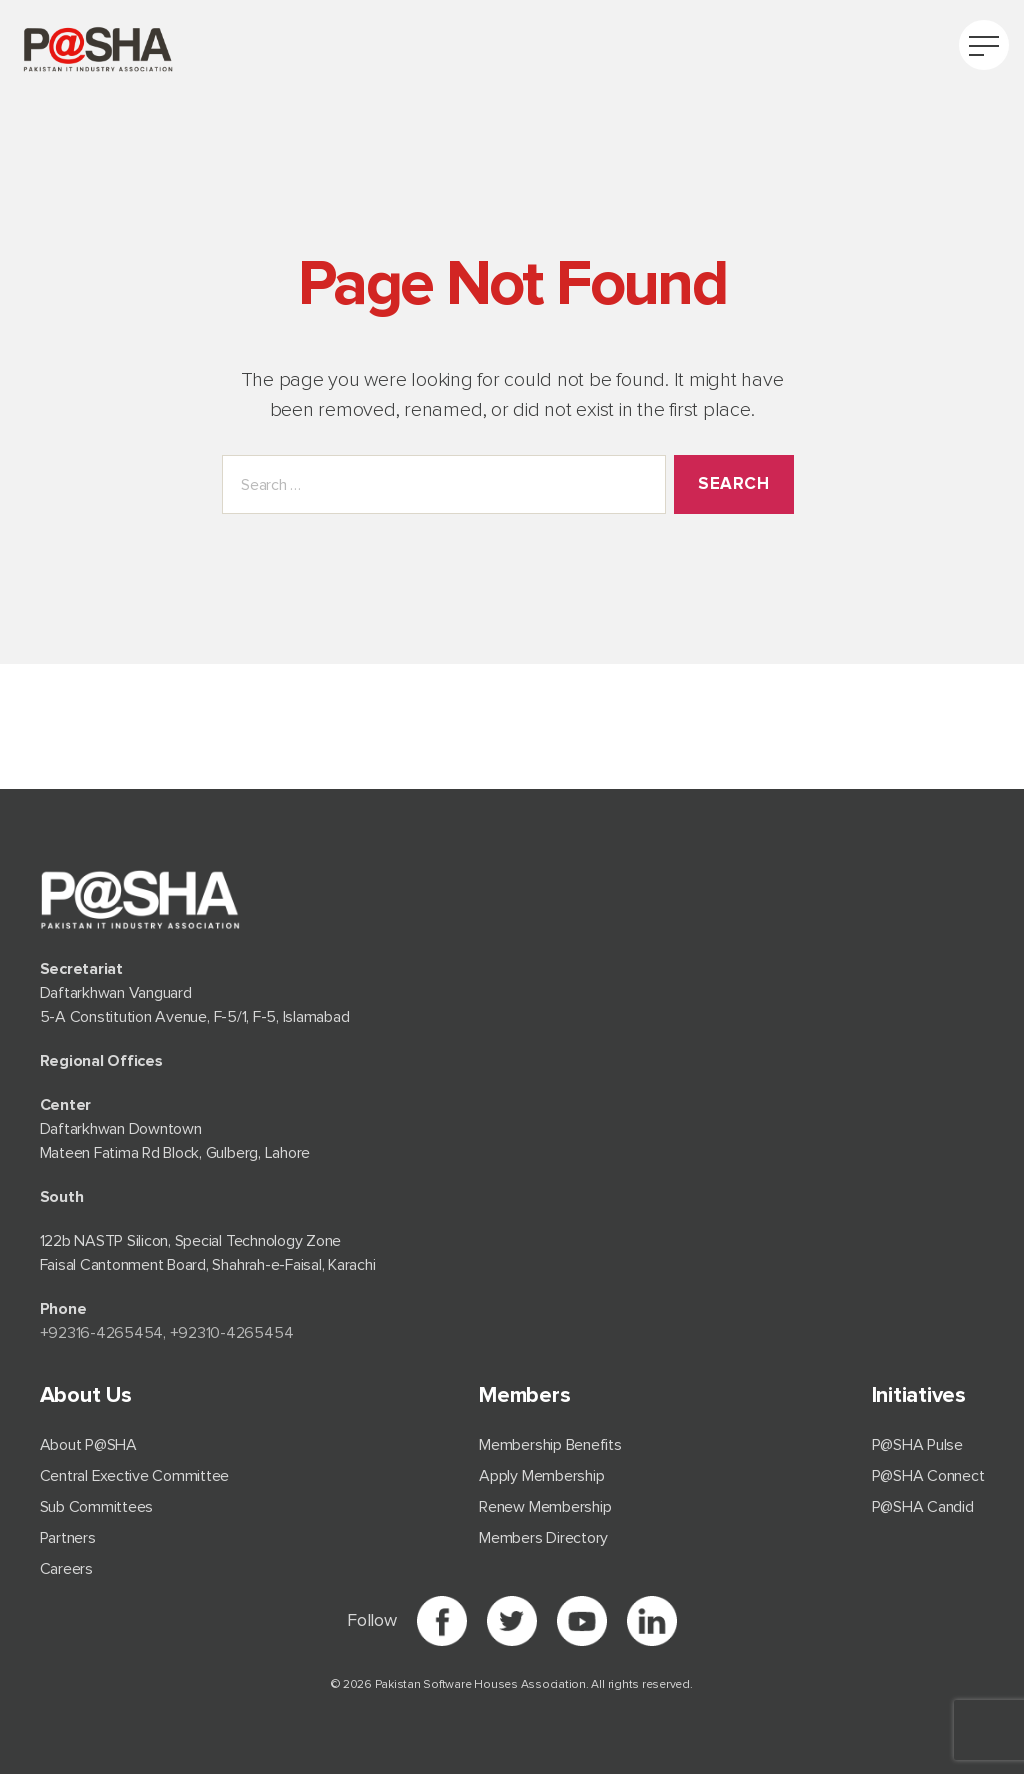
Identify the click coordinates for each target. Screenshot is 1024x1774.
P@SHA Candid (923, 1507)
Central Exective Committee (135, 1476)
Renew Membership (545, 1507)
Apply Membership (541, 1476)
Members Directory (543, 1538)
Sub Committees (97, 1507)
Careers (66, 1569)
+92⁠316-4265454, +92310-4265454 (167, 1333)
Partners (68, 1538)
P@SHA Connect (928, 1476)
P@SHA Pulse (917, 1445)
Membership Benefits (550, 1445)
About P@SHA (88, 1445)
